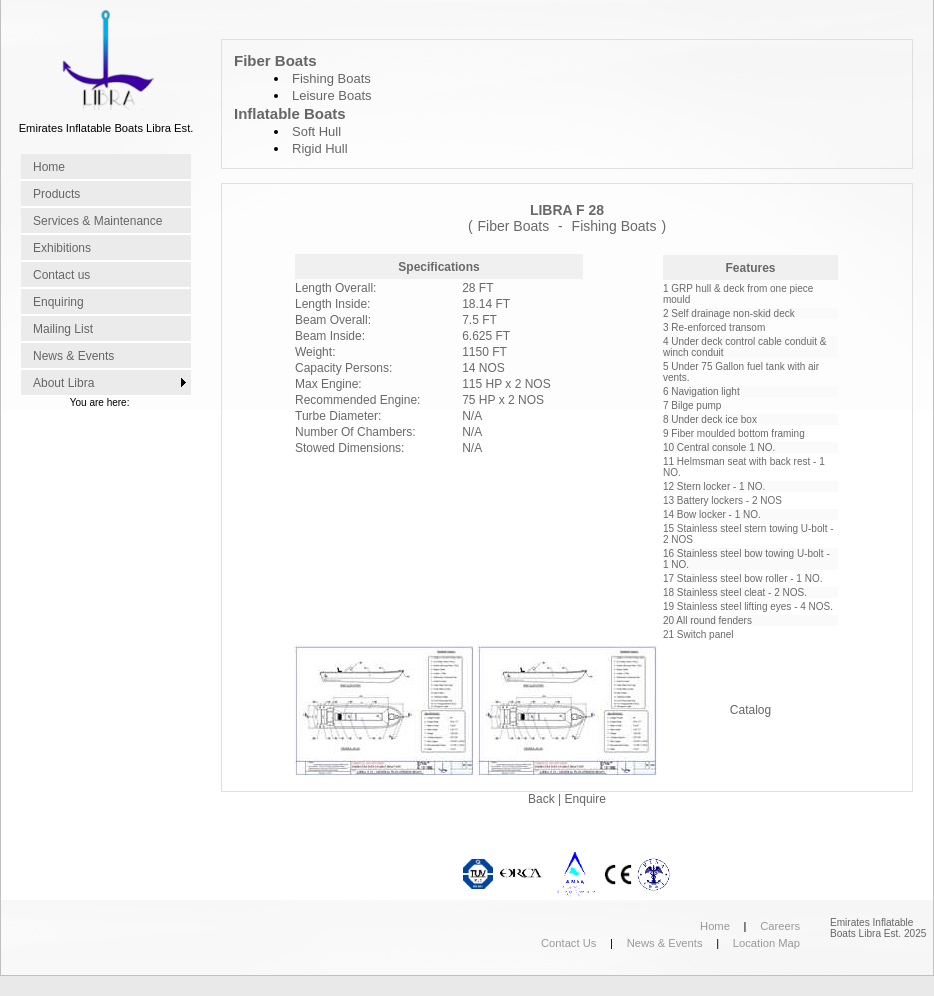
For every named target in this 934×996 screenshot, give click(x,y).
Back (543, 799)
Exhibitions (62, 248)
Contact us (61, 275)
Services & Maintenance (97, 221)
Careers (780, 926)
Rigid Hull (320, 148)
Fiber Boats (275, 60)
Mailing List (63, 329)
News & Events (73, 356)
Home (49, 167)
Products (56, 194)
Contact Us (568, 943)
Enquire (585, 799)
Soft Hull (316, 131)
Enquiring (58, 302)
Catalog (750, 710)
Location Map (766, 943)
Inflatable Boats (290, 113)
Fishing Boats (331, 78)
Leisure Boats (332, 95)
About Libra (63, 383)
